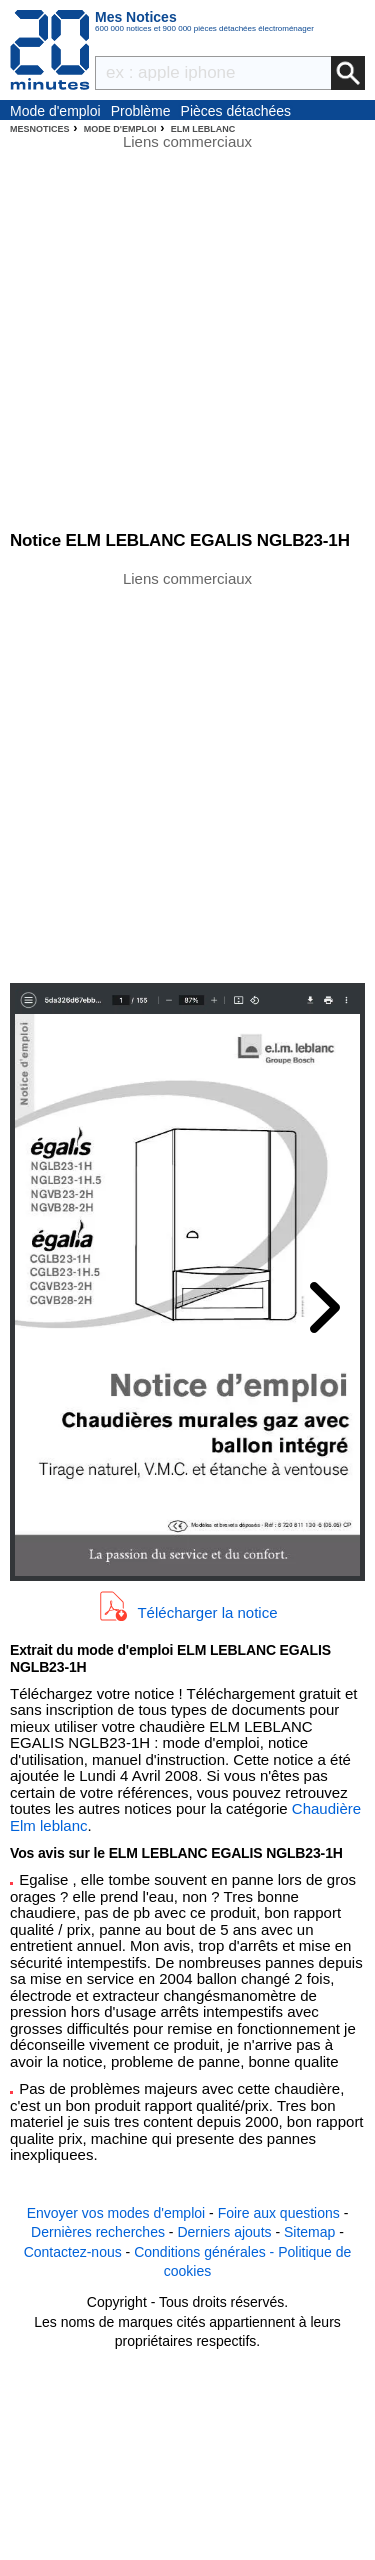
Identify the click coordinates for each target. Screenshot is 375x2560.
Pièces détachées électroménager (236, 112)
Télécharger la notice (207, 1612)
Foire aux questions (279, 2213)
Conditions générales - (206, 2252)
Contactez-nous (73, 2252)
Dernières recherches (98, 2232)
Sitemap (309, 2232)
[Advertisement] (187, 775)
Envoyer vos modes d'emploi (116, 2213)
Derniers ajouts (224, 2232)
